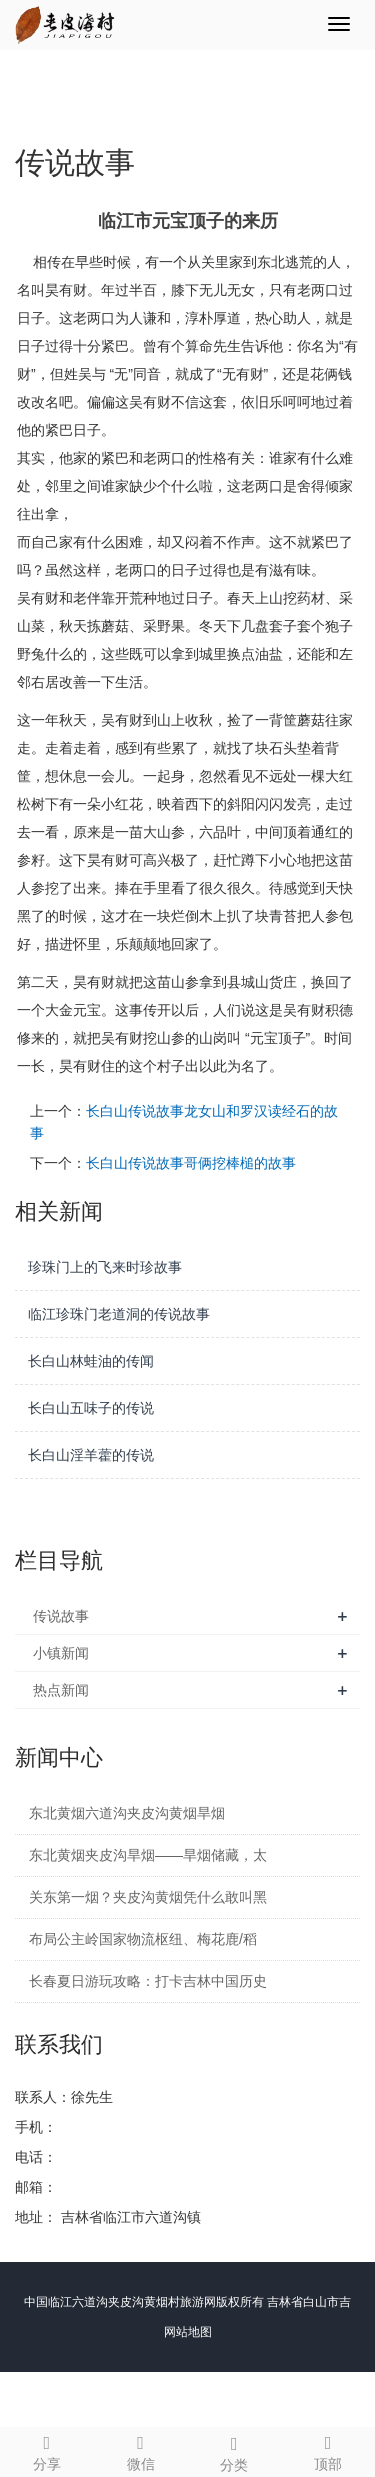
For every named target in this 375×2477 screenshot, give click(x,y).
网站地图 (188, 2332)
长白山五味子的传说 (91, 1408)
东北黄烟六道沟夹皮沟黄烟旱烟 (127, 1813)
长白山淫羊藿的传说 (91, 1455)
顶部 (328, 2450)
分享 (47, 2450)
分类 (235, 2451)
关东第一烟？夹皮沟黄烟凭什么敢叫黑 (148, 1897)
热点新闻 (61, 1690)
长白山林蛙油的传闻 (91, 1361)
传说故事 (61, 1616)
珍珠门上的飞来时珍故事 (105, 1267)
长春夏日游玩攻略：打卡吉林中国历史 (148, 1981)
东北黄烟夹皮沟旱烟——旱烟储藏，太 (148, 1855)
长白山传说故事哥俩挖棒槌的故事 (191, 1163)
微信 (141, 2450)
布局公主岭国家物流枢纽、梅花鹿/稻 (143, 1939)
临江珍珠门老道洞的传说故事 (119, 1314)
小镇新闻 (61, 1653)
